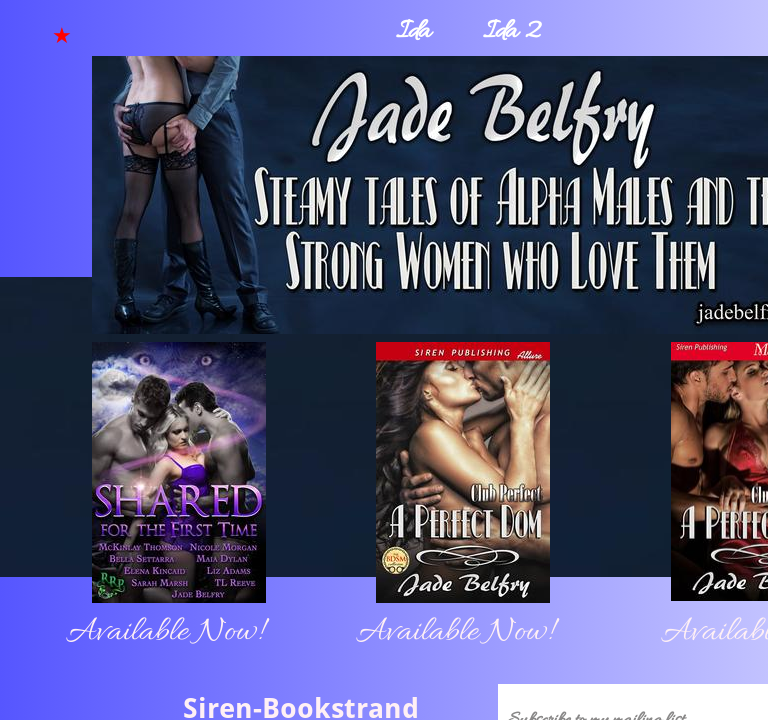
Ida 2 (511, 32)
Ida (413, 32)
